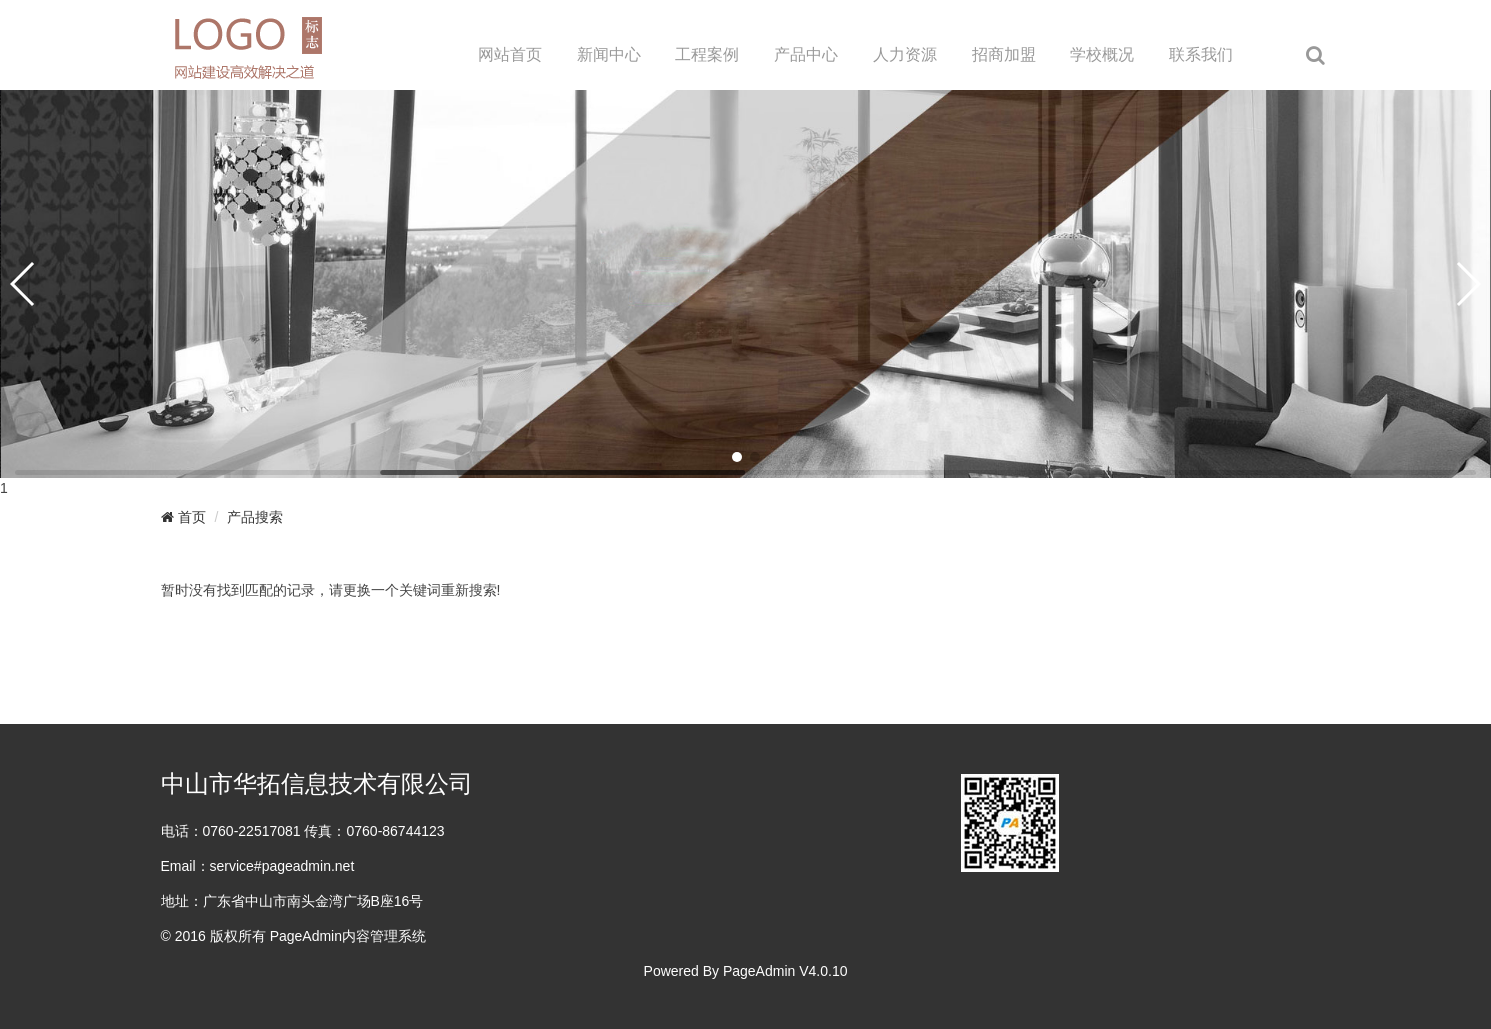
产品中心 (806, 54)
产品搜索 (255, 517)
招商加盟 (1004, 54)
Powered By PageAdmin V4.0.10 (746, 971)
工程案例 (707, 54)
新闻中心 (609, 54)
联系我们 (1201, 54)
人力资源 (905, 54)
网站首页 (510, 54)
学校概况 (1102, 54)
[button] (737, 457)
